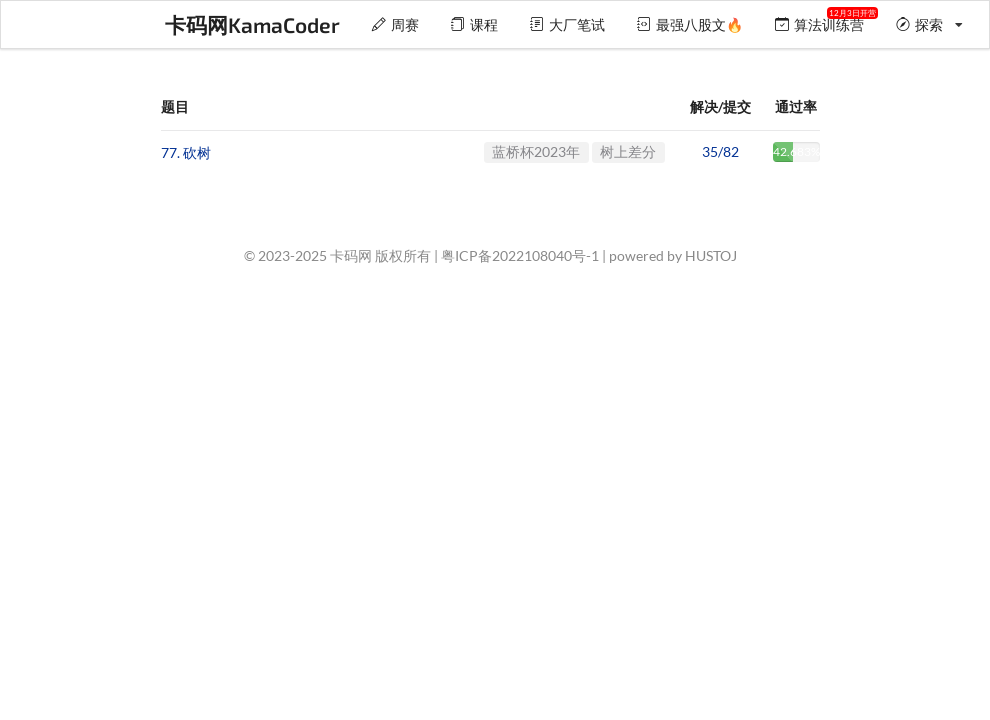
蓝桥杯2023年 (536, 151)
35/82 (720, 151)
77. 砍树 (186, 152)
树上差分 (628, 151)
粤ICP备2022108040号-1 (520, 255)
